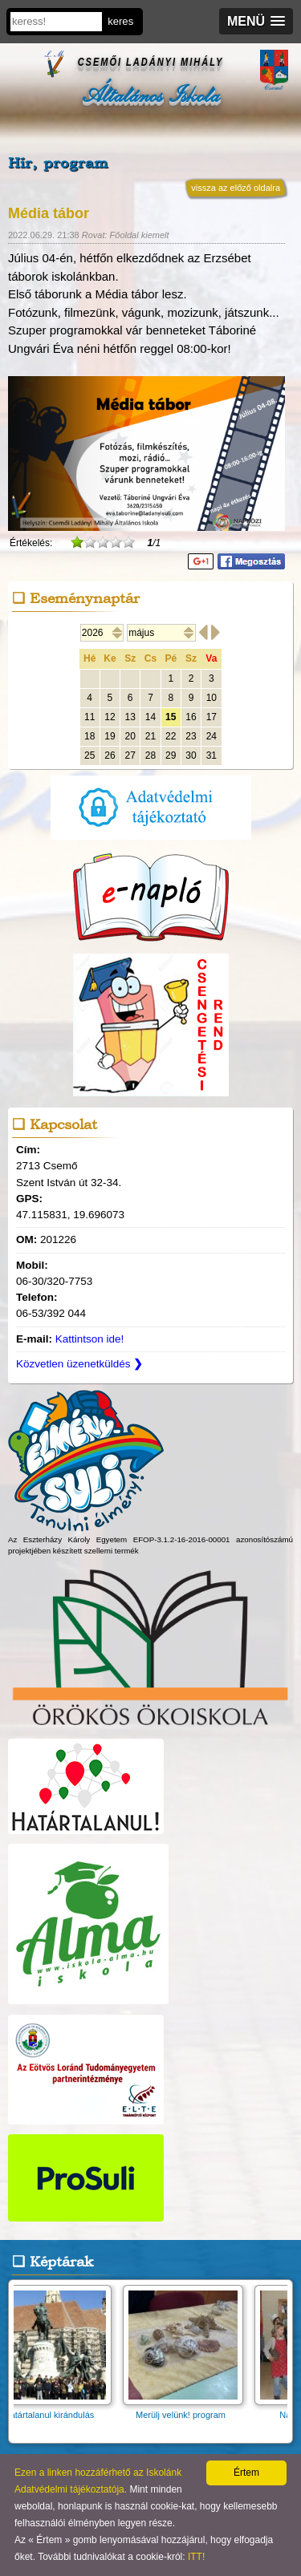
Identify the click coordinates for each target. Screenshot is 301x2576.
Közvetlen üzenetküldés (79, 1364)
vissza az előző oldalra (235, 187)
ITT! (196, 2556)
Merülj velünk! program (186, 2410)
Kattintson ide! (89, 1339)
